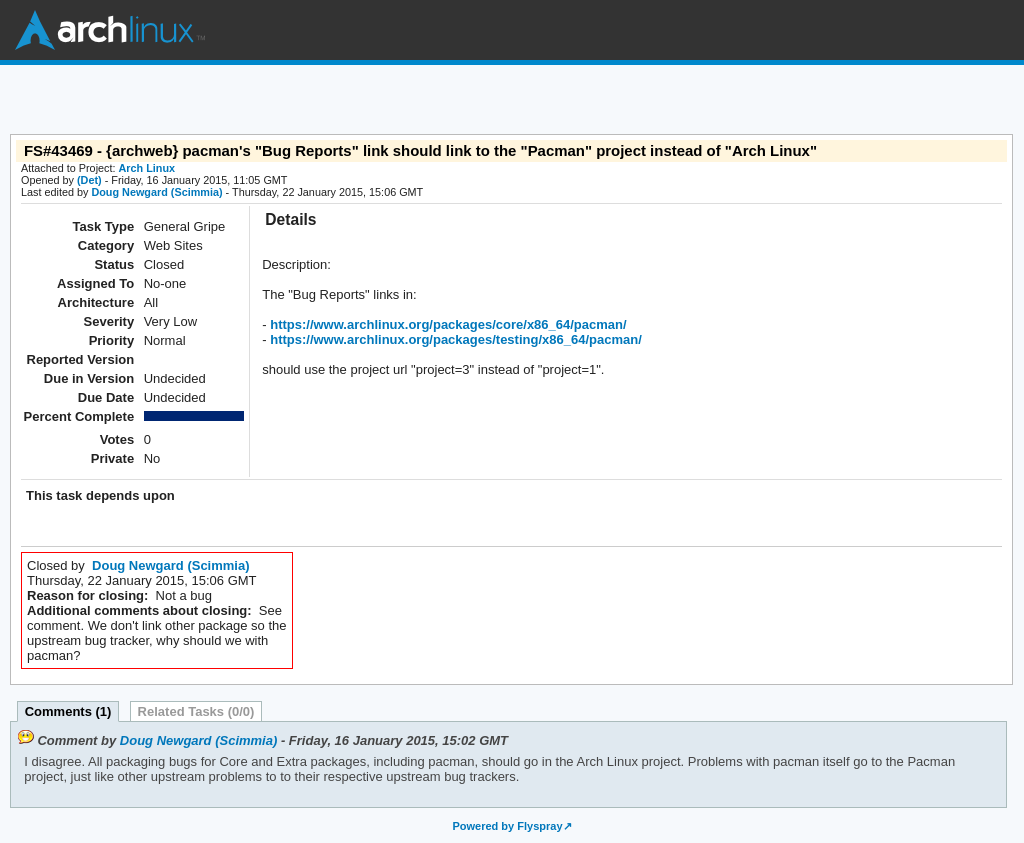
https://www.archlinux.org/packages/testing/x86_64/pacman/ (454, 339)
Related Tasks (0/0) (196, 711)
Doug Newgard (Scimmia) (156, 192)
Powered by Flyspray (507, 826)
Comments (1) (68, 711)
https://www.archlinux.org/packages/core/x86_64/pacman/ (447, 324)
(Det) (89, 180)
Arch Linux (110, 30)
